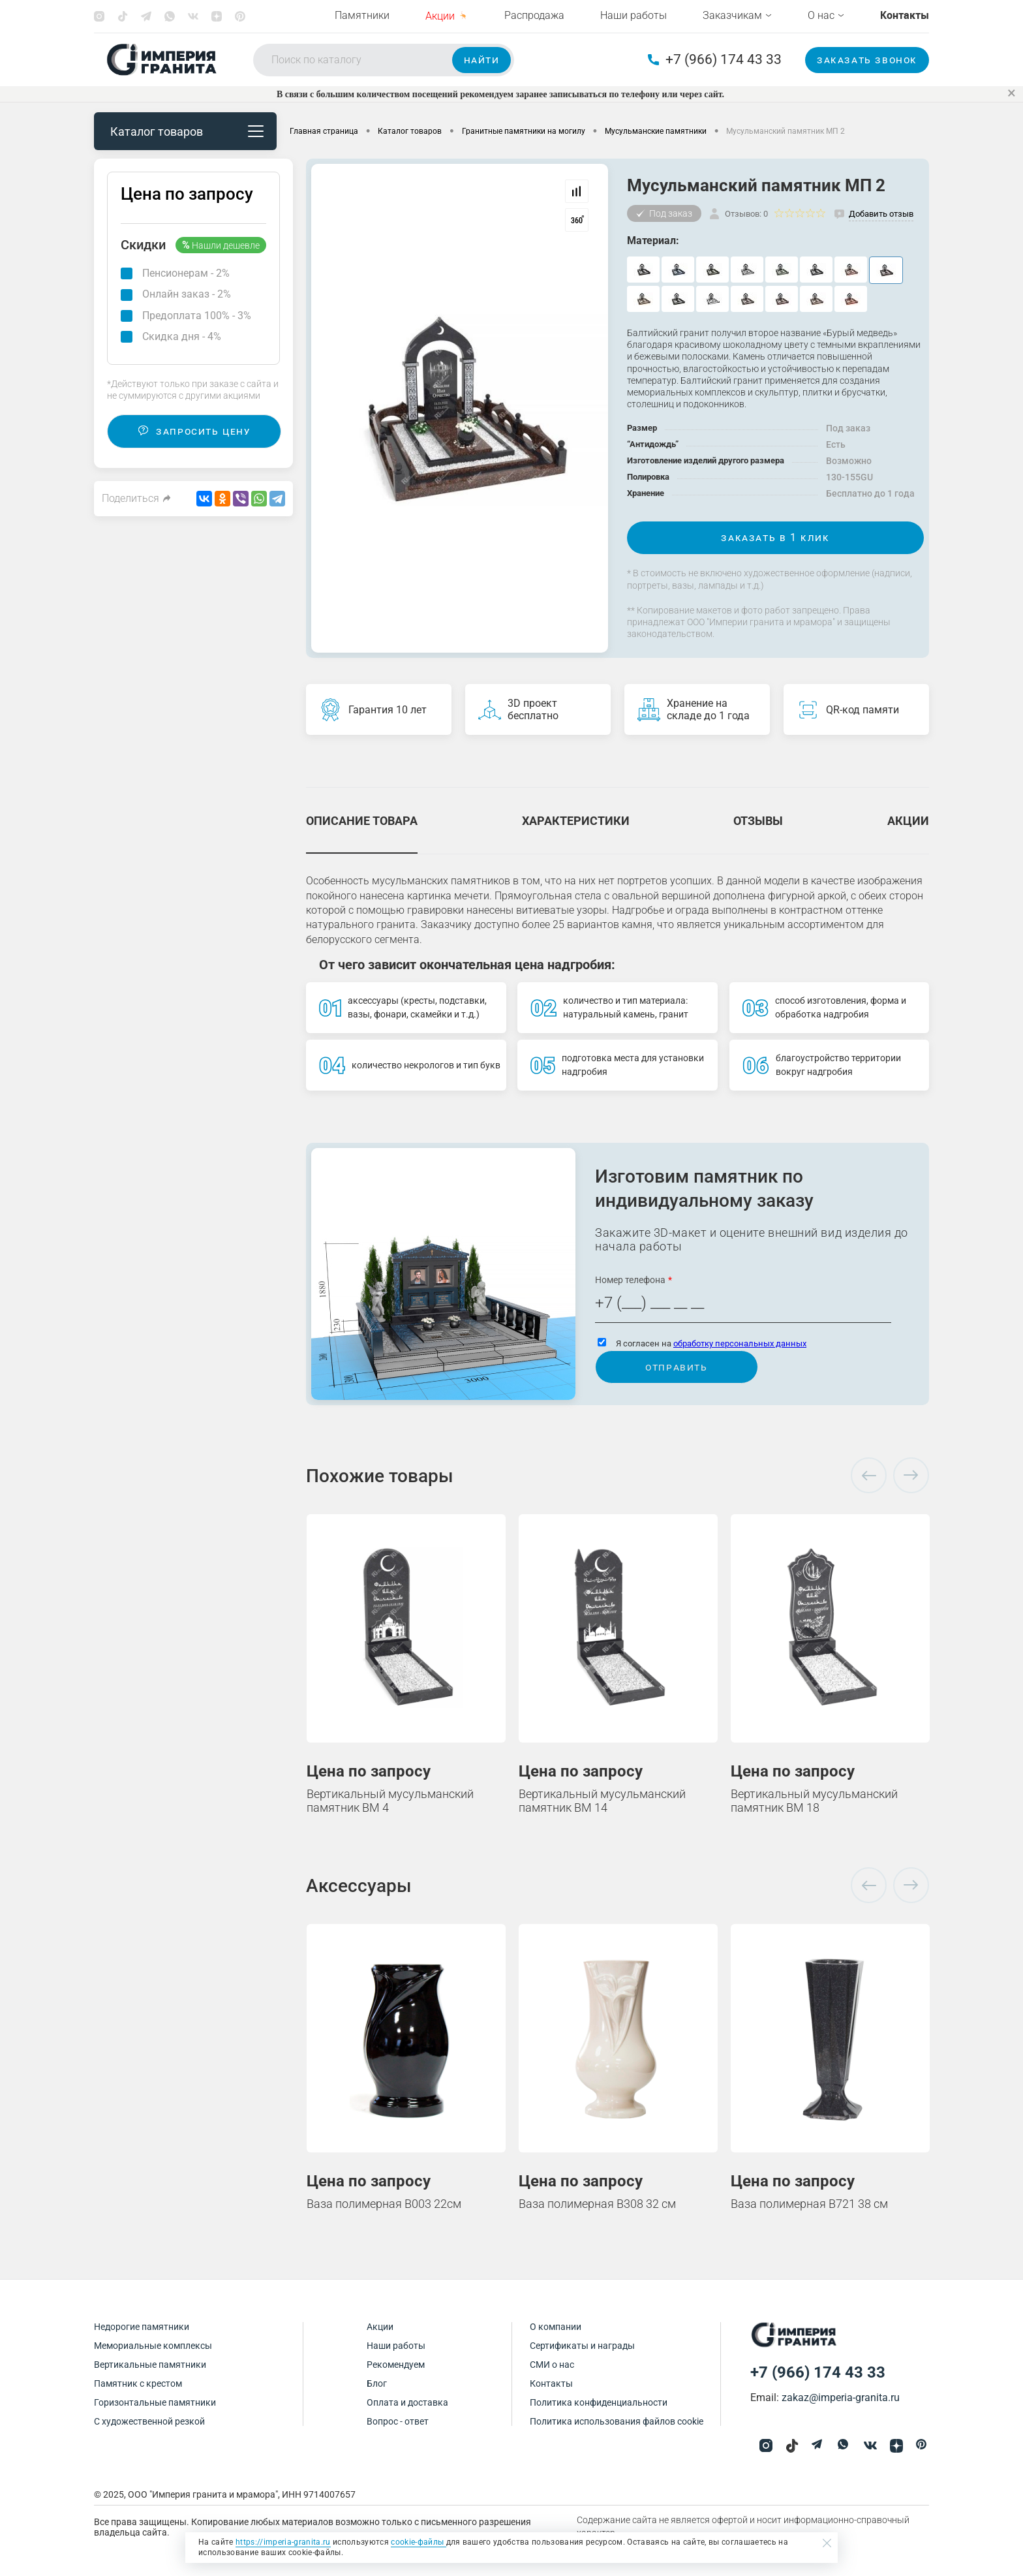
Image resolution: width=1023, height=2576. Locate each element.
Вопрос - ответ (398, 2421)
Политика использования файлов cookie (616, 2421)
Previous (869, 1475)
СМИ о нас (552, 2364)
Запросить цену (194, 431)
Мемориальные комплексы (153, 2345)
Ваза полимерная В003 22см (384, 2204)
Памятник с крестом (138, 2383)
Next (911, 1475)
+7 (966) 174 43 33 (715, 60)
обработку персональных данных (739, 1343)
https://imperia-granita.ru (283, 2542)
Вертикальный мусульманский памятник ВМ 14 (602, 1800)
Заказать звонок (867, 60)
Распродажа (534, 15)
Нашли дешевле (221, 245)
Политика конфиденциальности (598, 2402)
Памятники (362, 15)
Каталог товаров (187, 131)
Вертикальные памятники (150, 2364)
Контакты (551, 2383)
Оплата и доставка (407, 2402)
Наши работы (633, 15)
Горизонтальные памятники (155, 2402)
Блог (377, 2383)
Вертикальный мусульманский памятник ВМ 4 (390, 1800)
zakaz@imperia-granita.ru (841, 2397)
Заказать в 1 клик (775, 537)
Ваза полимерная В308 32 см (597, 2204)
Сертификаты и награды (582, 2345)
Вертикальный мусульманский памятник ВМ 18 (814, 1800)
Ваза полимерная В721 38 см (809, 2204)
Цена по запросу (187, 193)
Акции (380, 2326)
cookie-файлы (418, 2542)
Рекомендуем (396, 2364)
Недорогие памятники (141, 2326)
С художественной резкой (149, 2421)
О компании (555, 2326)
